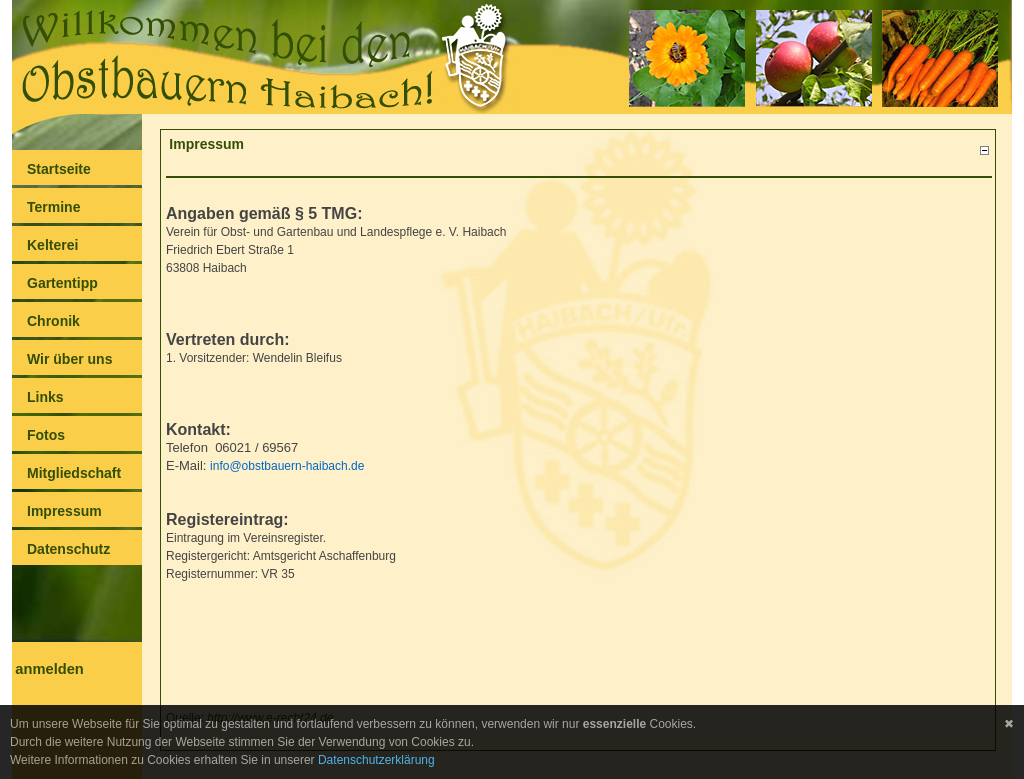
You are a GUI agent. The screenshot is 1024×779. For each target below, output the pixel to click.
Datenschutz (68, 549)
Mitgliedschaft (74, 473)
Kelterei (52, 245)
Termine (53, 207)
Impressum (64, 511)
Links (45, 397)
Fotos (46, 435)
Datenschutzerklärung (376, 760)
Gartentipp (62, 283)
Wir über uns (69, 359)
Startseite (59, 169)
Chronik (53, 321)
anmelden (49, 669)
